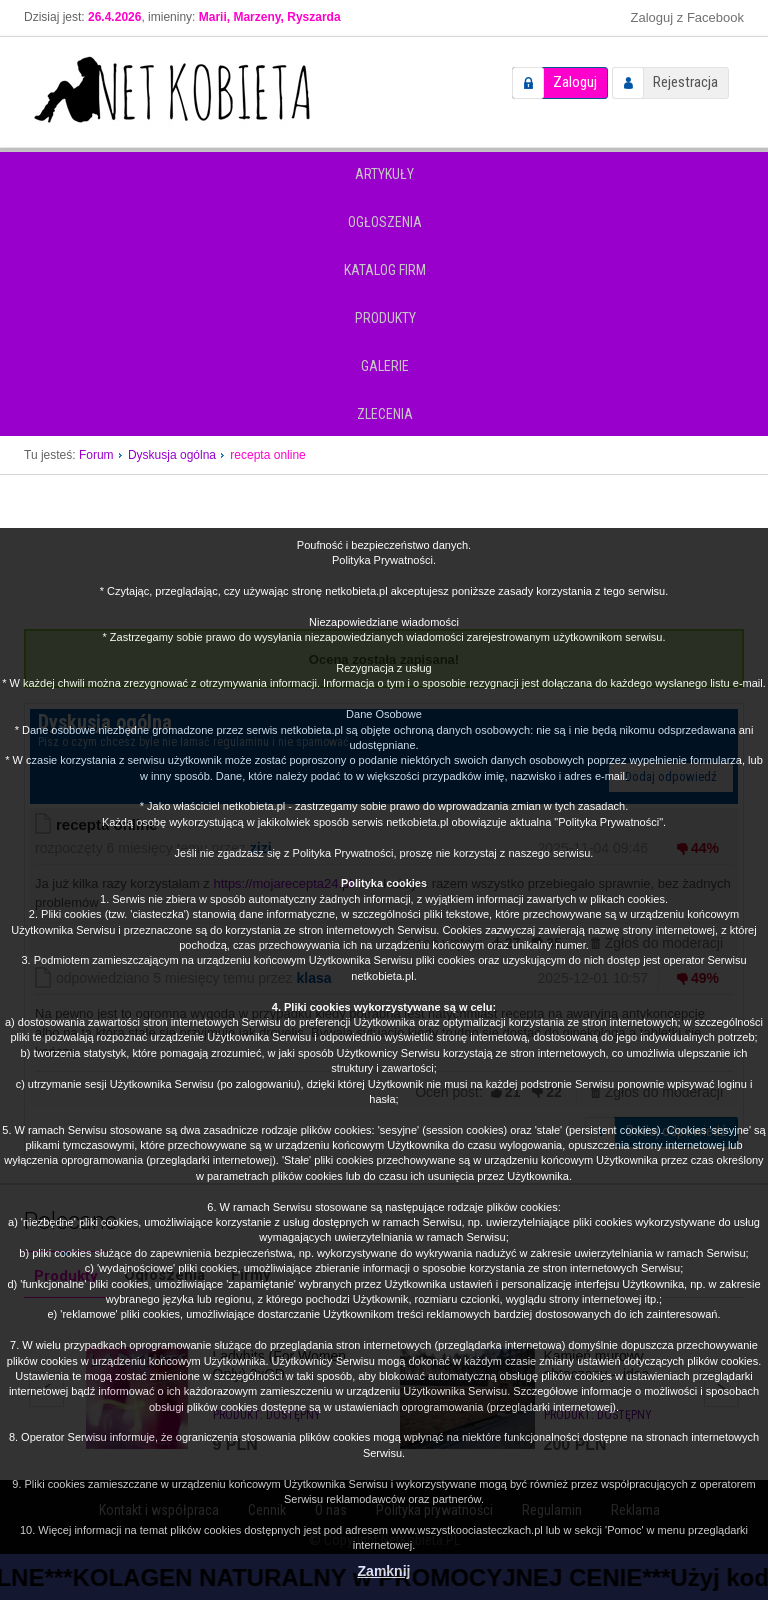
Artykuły (384, 174)
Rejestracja (685, 82)
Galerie (385, 366)
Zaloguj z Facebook (687, 17)
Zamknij (384, 1571)
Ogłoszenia (385, 222)
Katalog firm (385, 270)
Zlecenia (385, 414)
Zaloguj (575, 82)
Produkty (385, 318)
